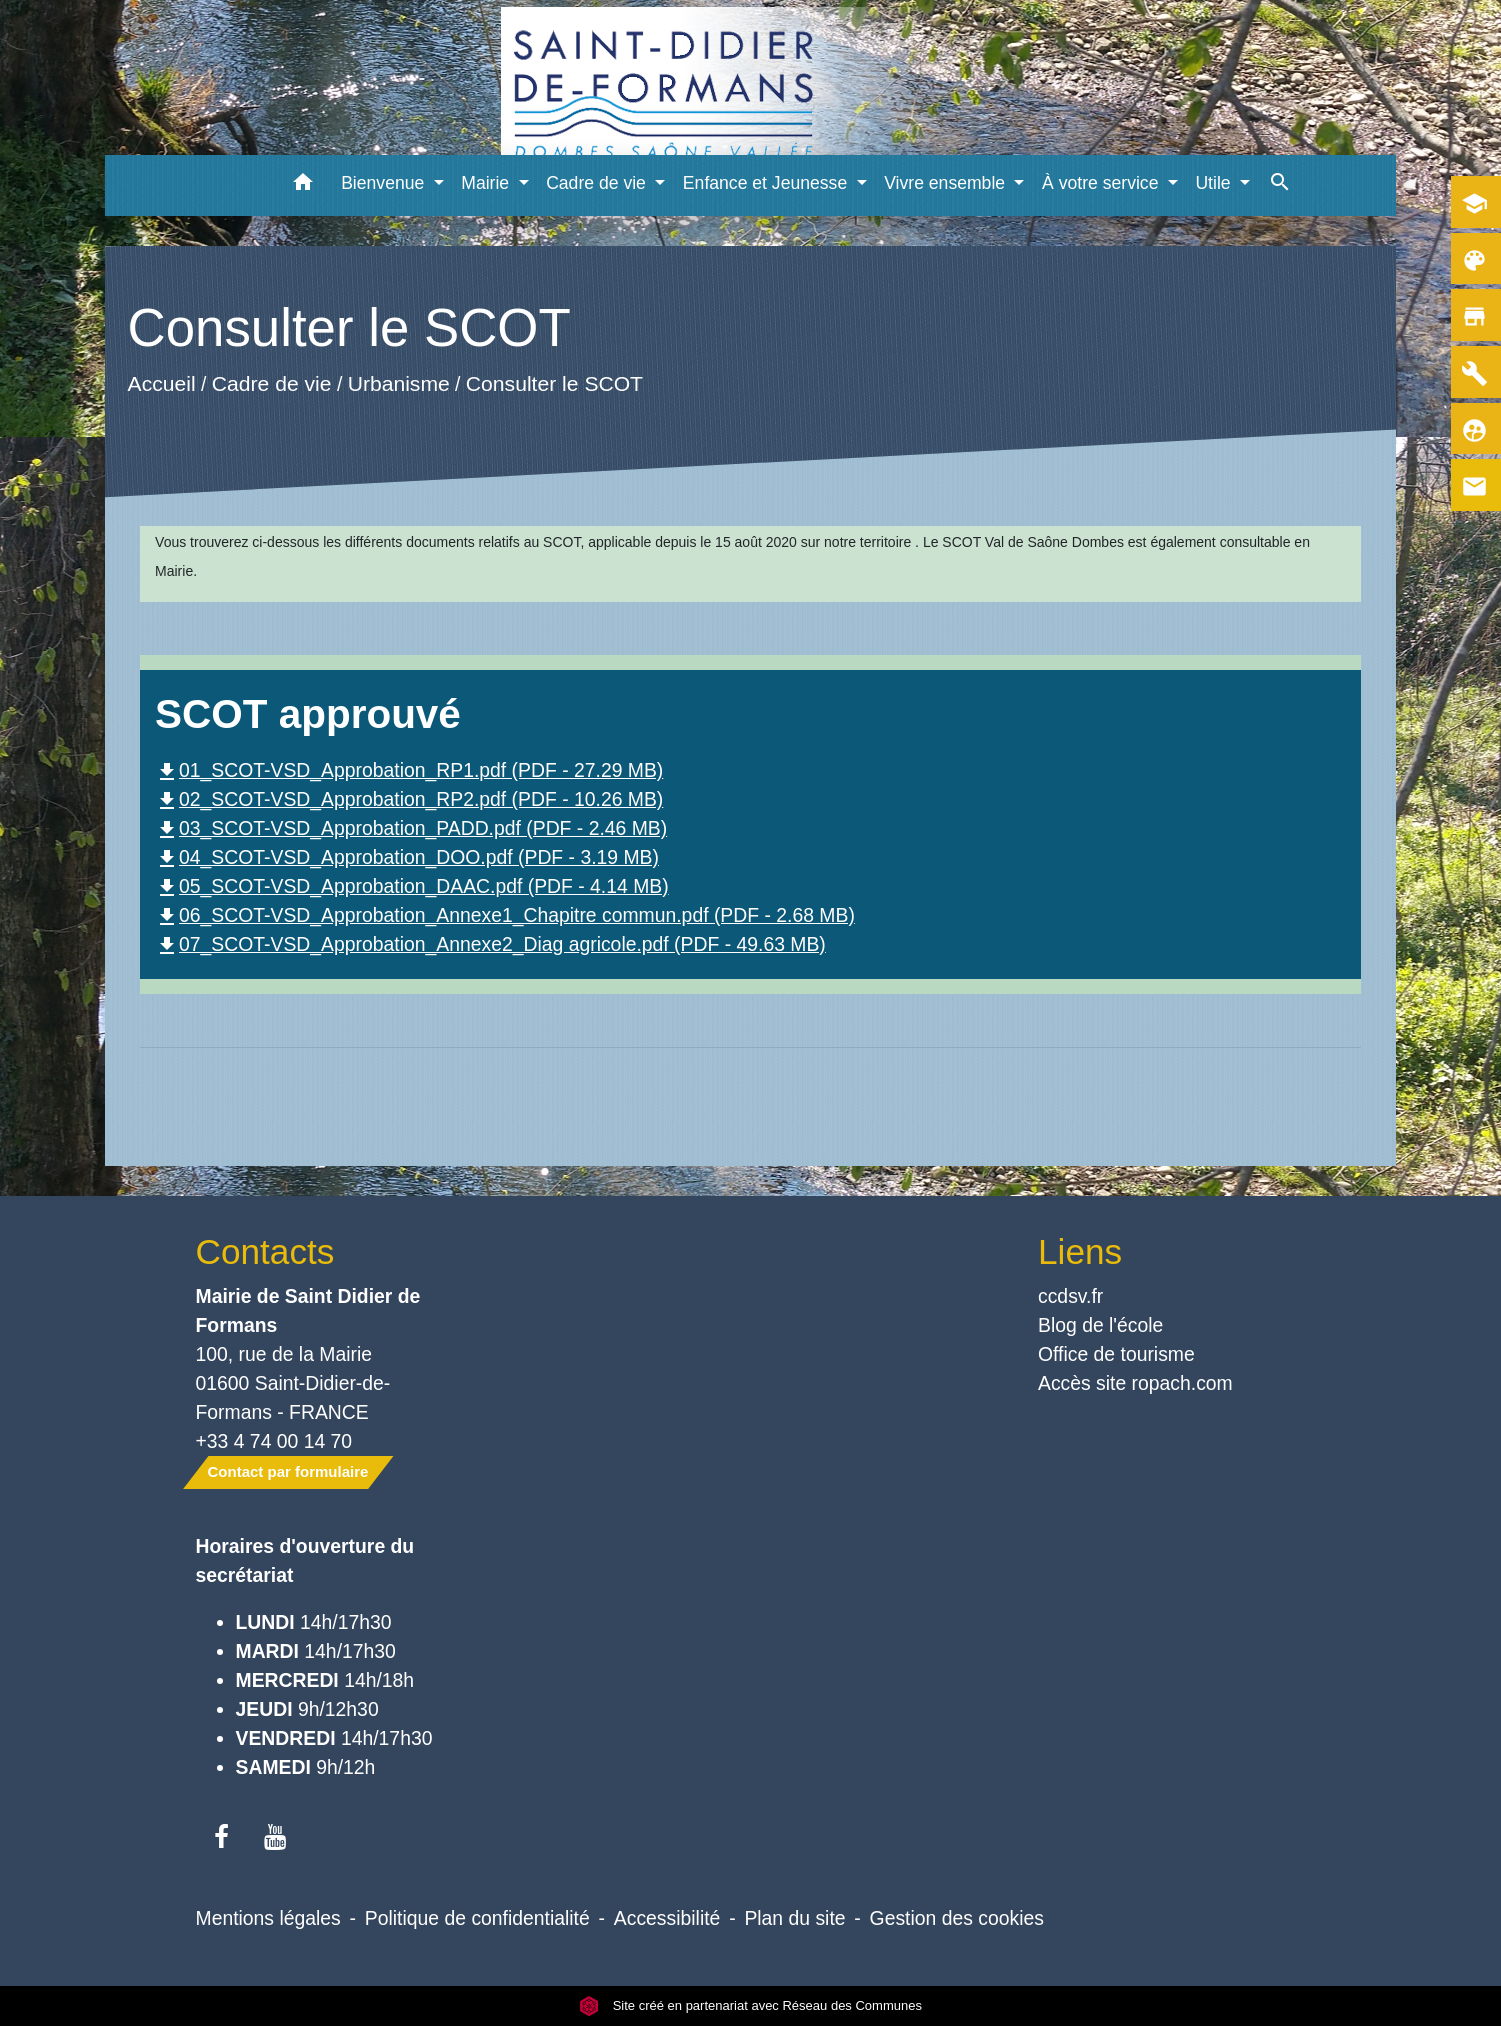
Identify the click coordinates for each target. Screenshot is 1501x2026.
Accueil (162, 383)
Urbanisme (399, 383)
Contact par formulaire (288, 1471)
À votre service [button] (1102, 183)
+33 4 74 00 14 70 (274, 1441)
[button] (302, 185)
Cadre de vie (272, 383)
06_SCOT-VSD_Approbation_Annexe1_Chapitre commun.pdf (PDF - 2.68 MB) (505, 915)
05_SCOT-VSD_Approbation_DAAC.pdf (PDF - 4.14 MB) (412, 886)
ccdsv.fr (1070, 1296)
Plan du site (794, 1918)
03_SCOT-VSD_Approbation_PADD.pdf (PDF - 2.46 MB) (411, 828)
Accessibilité (667, 1918)
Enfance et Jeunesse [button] (767, 183)
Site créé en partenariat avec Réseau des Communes (750, 2005)
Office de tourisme (1116, 1354)
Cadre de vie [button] (598, 183)
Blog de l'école (1100, 1325)
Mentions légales (268, 1918)
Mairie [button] (487, 183)
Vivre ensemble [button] (947, 183)
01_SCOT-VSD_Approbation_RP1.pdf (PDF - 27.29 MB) (409, 770)
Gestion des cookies (957, 1918)
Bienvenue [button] (385, 183)
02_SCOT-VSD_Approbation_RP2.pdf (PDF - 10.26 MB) (409, 799)
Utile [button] (1215, 183)
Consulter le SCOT (554, 383)
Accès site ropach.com (1135, 1383)
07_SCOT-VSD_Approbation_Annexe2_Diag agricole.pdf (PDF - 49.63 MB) (490, 944)
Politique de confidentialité (477, 1918)
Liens (1080, 1251)
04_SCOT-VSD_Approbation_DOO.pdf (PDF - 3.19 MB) (407, 857)
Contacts (265, 1251)
